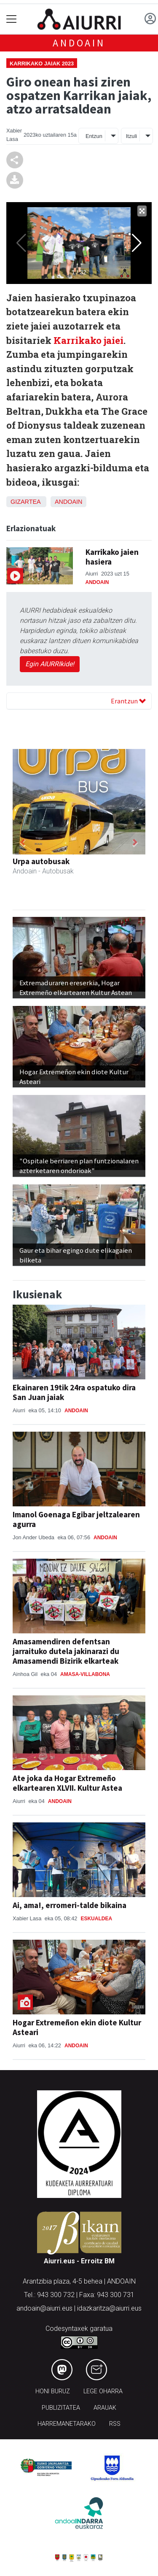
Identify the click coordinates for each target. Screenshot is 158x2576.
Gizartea (25, 501)
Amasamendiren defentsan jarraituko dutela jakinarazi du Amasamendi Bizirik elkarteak (66, 1651)
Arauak (105, 2407)
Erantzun (128, 701)
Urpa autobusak (41, 861)
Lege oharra (103, 2391)
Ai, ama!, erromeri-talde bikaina (69, 1905)
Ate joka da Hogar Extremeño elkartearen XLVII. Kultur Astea (67, 1783)
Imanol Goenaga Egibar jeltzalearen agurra (76, 1519)
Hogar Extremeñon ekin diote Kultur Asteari (77, 2027)
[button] (22, 842)
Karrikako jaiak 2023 (42, 63)
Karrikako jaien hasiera (112, 557)
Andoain (79, 42)
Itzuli (131, 136)
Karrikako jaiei (88, 340)
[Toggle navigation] (12, 19)
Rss (115, 2423)
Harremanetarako (66, 2423)
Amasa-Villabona (85, 1674)
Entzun (94, 136)
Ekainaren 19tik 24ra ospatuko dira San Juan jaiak (74, 1392)
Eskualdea (96, 1919)
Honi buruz (52, 2391)
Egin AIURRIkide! (49, 664)
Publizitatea (61, 2407)
